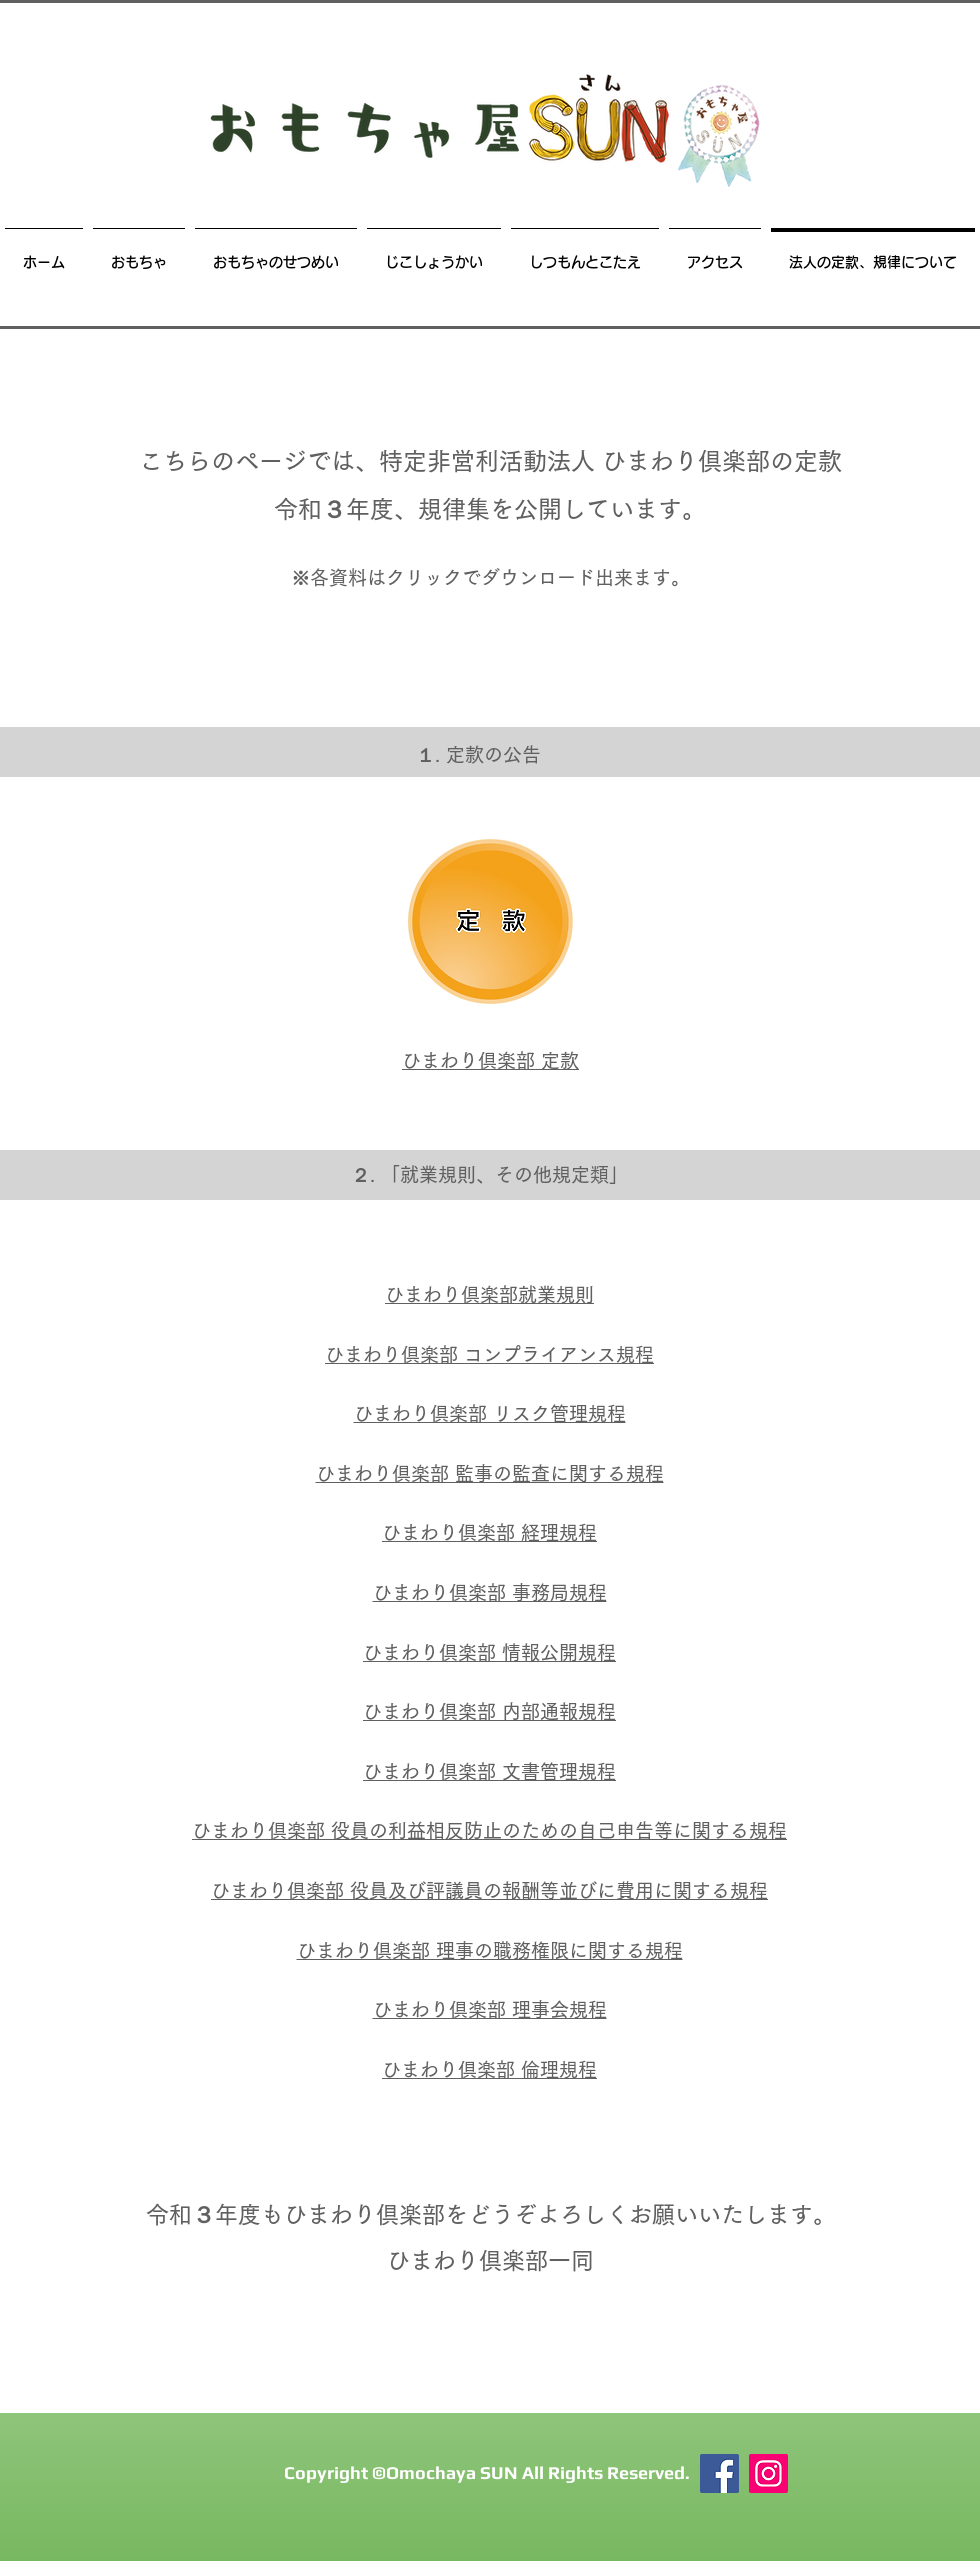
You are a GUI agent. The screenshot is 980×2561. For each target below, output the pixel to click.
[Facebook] (719, 2473)
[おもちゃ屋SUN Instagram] (768, 2473)
